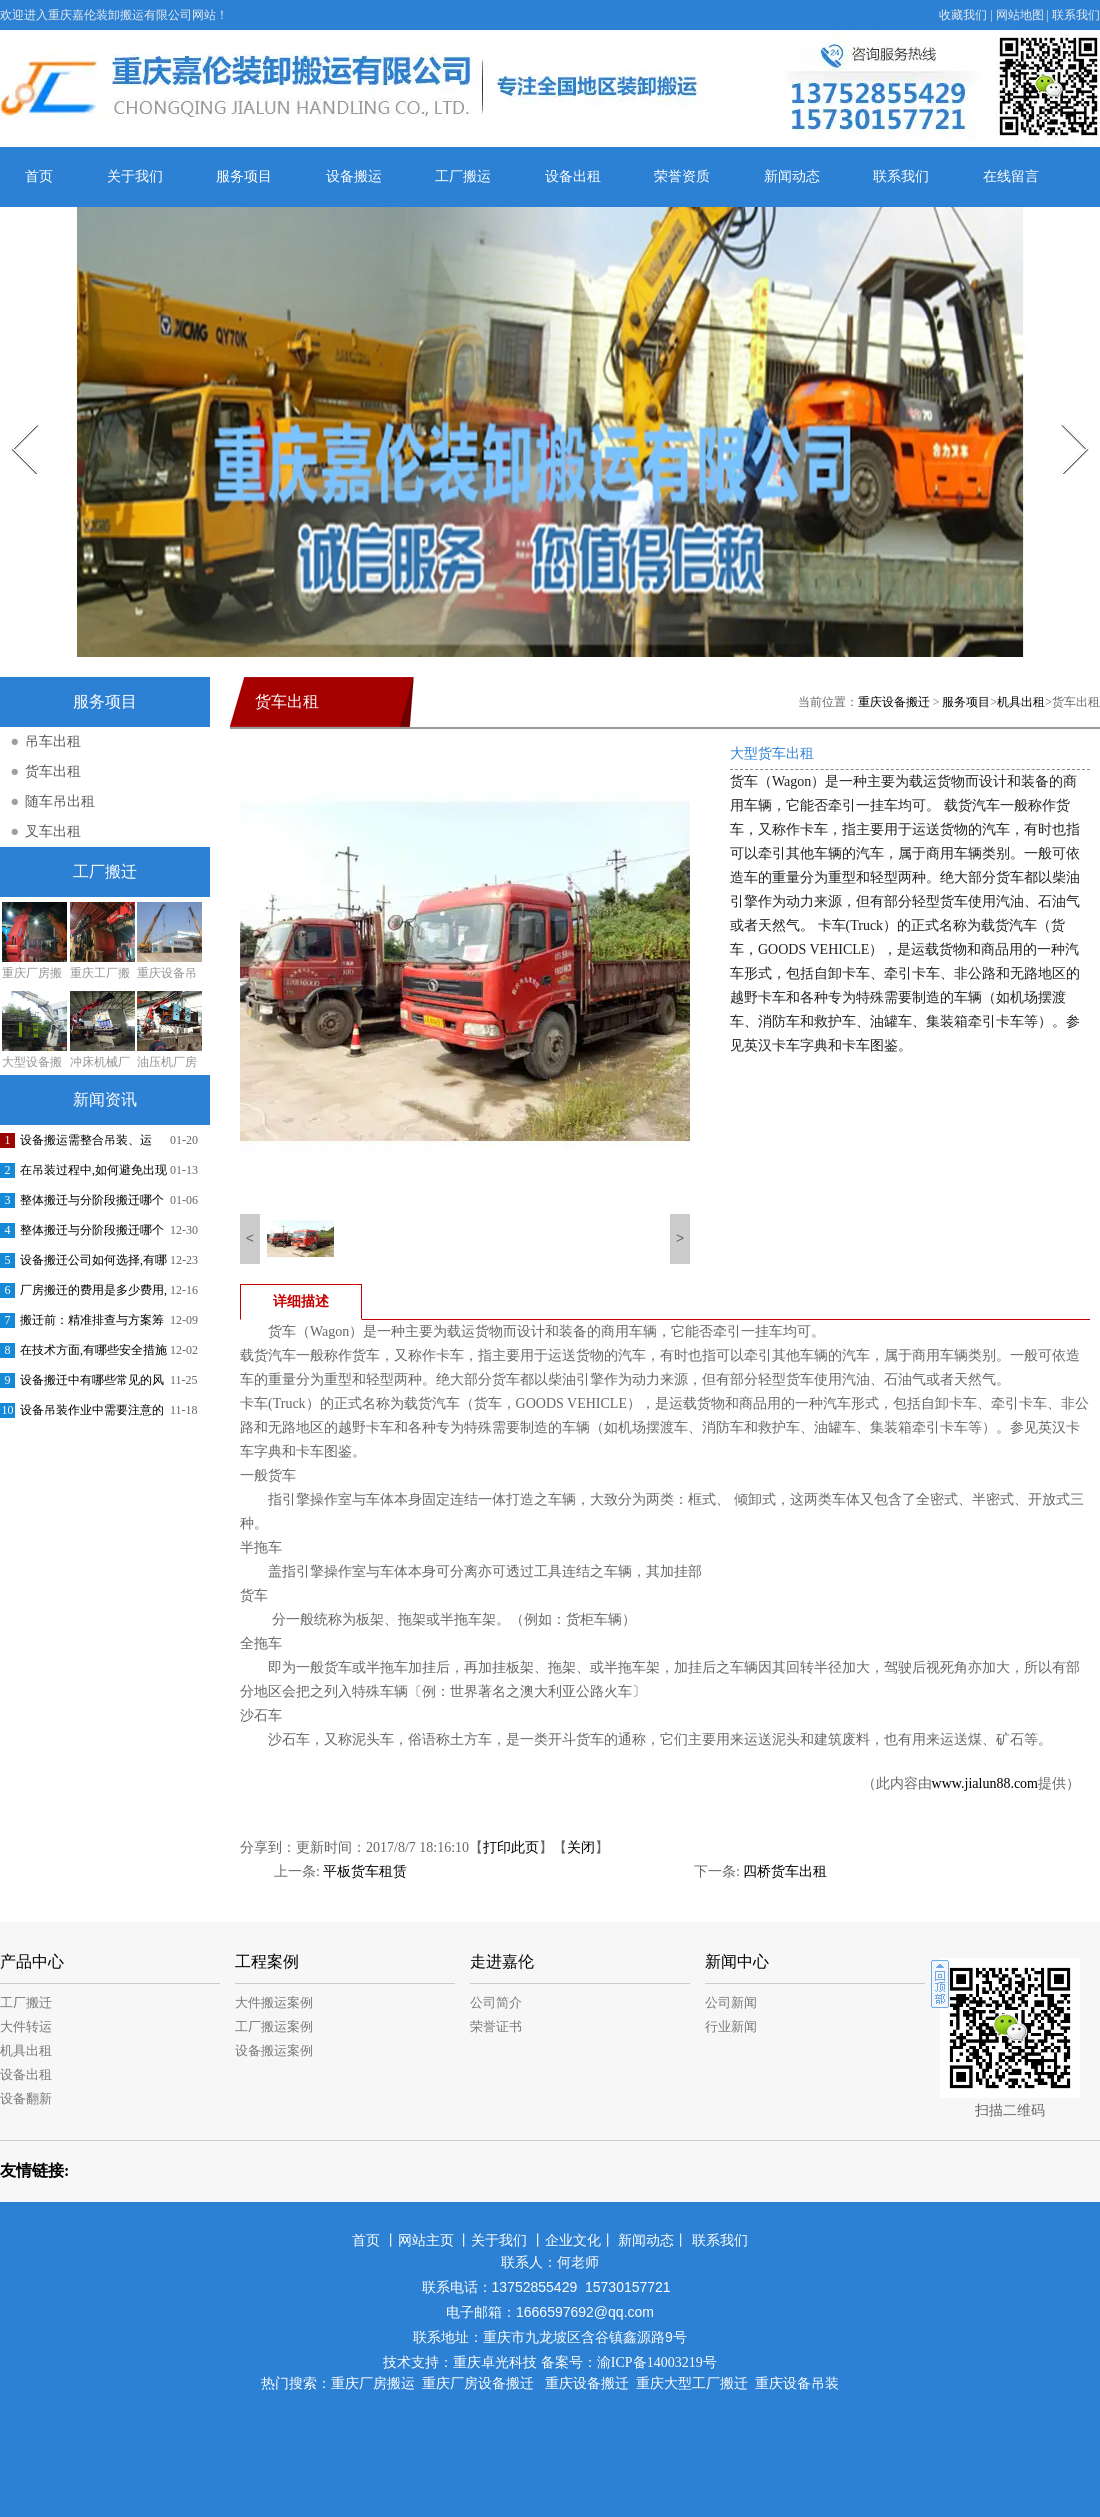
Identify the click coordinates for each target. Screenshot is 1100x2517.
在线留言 (1011, 176)
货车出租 (53, 771)
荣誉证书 (496, 2026)
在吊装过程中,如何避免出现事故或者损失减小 (93, 1174)
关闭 (581, 1847)
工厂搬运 (463, 176)
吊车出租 (53, 741)
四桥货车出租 (785, 1871)
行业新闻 (731, 2026)
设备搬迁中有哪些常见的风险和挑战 (92, 1384)
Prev (13, 417)
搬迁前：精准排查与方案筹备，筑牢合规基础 (92, 1324)
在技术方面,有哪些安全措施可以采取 (93, 1354)
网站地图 (1020, 15)
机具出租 (1021, 702)
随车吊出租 (60, 801)
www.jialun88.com (985, 1783)
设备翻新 (26, 2098)
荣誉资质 (682, 176)
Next (1063, 417)
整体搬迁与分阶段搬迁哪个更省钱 (92, 1204)
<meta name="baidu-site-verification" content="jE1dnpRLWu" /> (550, 2438)
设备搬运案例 (274, 2050)
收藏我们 (963, 15)
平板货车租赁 (365, 1871)
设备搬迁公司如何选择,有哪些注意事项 (93, 1264)
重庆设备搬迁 (894, 702)
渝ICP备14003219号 (657, 2362)
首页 (39, 176)
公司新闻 (731, 2002)
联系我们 (1076, 15)
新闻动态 (792, 176)
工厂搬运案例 (274, 2026)
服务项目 (244, 176)
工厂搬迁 (26, 2002)
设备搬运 (354, 176)
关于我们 (135, 176)
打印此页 (511, 1847)
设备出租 (573, 176)
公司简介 (496, 2002)
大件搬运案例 (274, 2002)
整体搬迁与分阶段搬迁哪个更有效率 (92, 1234)
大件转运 (26, 2026)
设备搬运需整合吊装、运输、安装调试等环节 (86, 1144)
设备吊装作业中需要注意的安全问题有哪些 (92, 1414)
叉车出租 (53, 831)
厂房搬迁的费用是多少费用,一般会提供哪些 (93, 1294)
